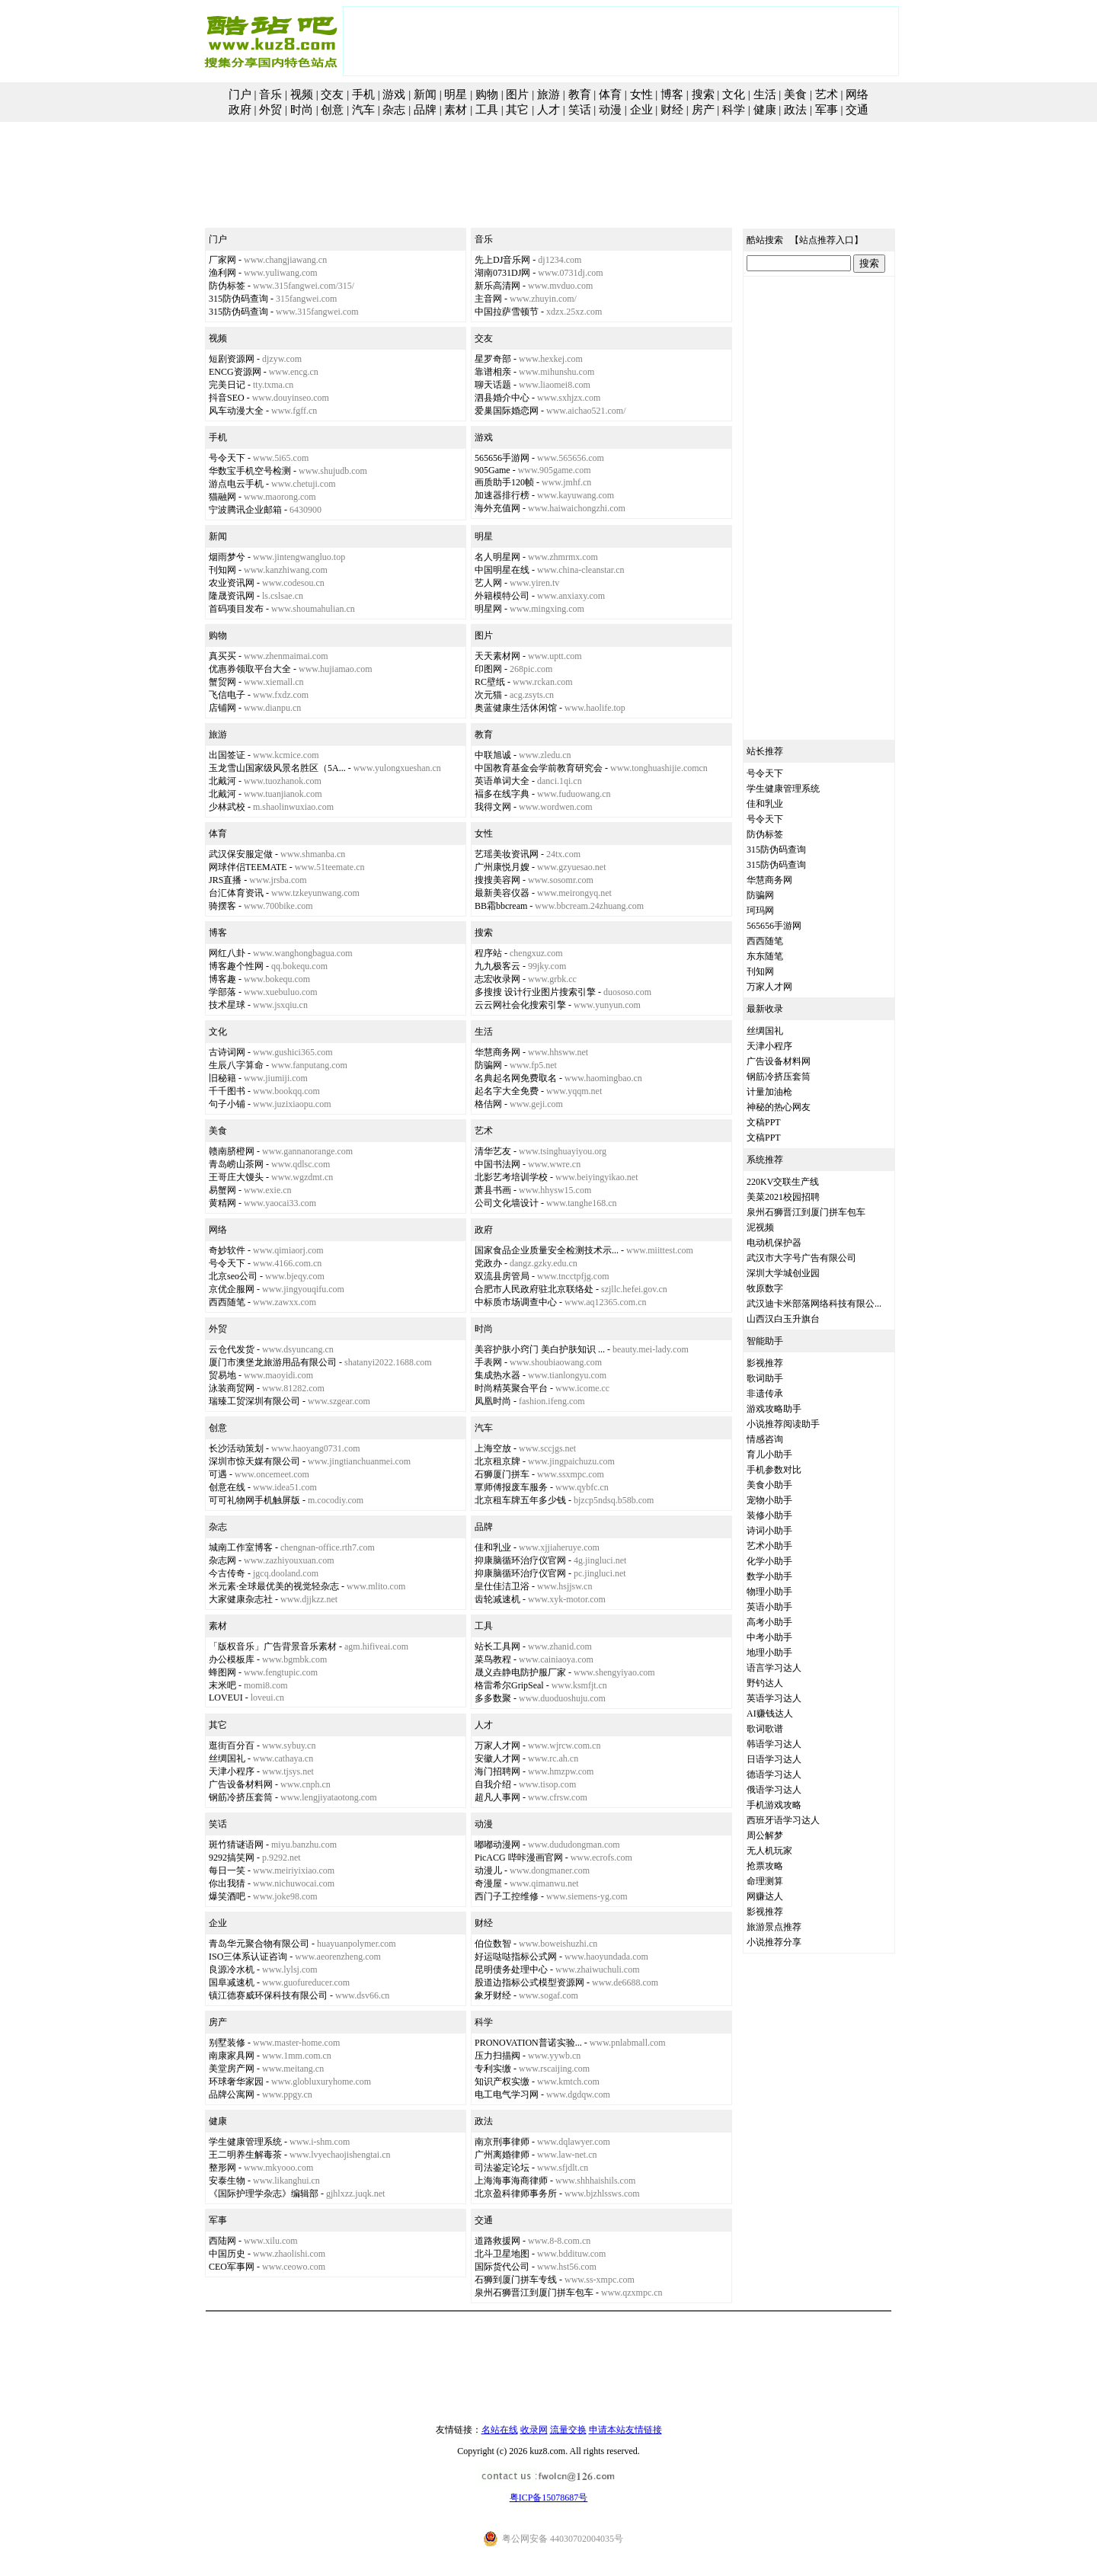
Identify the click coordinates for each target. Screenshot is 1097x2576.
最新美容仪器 (502, 893)
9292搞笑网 (231, 1857)
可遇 (218, 1474)
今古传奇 (227, 1573)
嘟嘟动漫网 (497, 1844)
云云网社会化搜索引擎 (520, 1005)
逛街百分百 (231, 1745)
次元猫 (488, 695)
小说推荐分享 (774, 1942)
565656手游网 (502, 458)
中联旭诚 (493, 755)
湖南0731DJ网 (502, 272)
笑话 (579, 110)
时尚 (301, 110)
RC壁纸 (490, 682)
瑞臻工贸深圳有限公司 (254, 1401)
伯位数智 (493, 1943)
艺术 (826, 94)
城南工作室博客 (241, 1547)
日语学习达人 (774, 1759)
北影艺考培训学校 (511, 1177)
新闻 (425, 94)
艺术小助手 (769, 1546)
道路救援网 (497, 2240)
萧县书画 (493, 1190)
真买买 (222, 656)
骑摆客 (222, 906)
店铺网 (222, 707)
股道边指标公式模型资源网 (529, 1982)
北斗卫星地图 (502, 2253)
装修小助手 (769, 1515)
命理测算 (765, 1881)
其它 (517, 110)
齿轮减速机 (497, 1599)
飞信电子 (227, 695)
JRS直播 (225, 880)
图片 (517, 94)
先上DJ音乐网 (502, 259)
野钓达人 (765, 1683)
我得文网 (493, 807)
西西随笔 (227, 1302)
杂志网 (222, 1560)
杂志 (393, 110)
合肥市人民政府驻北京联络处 (534, 1289)
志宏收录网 (497, 979)
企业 (641, 110)
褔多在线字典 (502, 794)
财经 (671, 110)
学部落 (222, 992)
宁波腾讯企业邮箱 (245, 509)
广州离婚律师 (502, 2154)
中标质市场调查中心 (516, 1302)
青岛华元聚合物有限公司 (259, 1943)
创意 (332, 110)
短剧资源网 (231, 359)
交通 (857, 110)
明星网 (488, 608)
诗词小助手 (769, 1530)
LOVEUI (226, 1697)
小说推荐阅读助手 (783, 1424)
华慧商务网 (497, 1052)
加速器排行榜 (502, 495)
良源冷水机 (231, 1969)
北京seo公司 (233, 1276)
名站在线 (499, 2429)
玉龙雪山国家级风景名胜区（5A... (277, 768)
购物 (486, 94)
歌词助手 (765, 1378)
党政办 (488, 1263)
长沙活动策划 (236, 1448)
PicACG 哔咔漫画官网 (519, 1857)
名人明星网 (497, 557)
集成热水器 (497, 1375)
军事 (826, 110)
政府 (240, 110)
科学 (733, 110)
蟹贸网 (222, 682)
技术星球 (227, 1005)
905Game (492, 470)
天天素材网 (497, 656)
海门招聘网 (497, 1771)
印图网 (488, 669)
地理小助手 (769, 1652)
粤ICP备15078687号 (549, 2497)
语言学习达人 (774, 1667)
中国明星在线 (502, 570)
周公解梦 (765, 1835)
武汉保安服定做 (241, 854)
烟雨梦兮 (227, 557)
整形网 (222, 2167)
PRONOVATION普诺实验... (528, 2042)
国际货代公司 (502, 2266)
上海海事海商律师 (511, 2180)
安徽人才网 (497, 1758)
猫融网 (222, 496)
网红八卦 (227, 953)
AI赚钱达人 (770, 1713)
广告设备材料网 (241, 1784)
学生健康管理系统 (245, 2141)
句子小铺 (227, 1104)
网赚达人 (765, 1896)
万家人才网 (497, 1745)
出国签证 (227, 755)
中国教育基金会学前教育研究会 (539, 768)
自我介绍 (493, 1784)
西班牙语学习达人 (783, 1820)
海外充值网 (497, 508)
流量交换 (568, 2429)
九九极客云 (497, 966)
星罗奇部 (493, 359)
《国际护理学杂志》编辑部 (263, 2193)
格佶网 (488, 1104)
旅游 (548, 94)
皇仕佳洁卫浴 (502, 1586)
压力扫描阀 (497, 2055)
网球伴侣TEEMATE (248, 867)
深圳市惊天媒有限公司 (254, 1461)
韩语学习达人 (774, 1744)
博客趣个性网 (236, 966)
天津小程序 (231, 1771)
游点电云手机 (236, 483)
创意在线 (227, 1487)
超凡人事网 (497, 1797)
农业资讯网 (231, 583)
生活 (764, 94)
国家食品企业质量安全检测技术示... (547, 1250)
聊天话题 (493, 384)
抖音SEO (227, 397)
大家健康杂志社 (241, 1599)
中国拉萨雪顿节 (507, 311)
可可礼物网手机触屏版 (254, 1500)
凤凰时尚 (493, 1401)
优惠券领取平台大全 (250, 669)
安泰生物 (227, 2180)
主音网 (488, 298)
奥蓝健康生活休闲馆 (516, 707)
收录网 (534, 2429)
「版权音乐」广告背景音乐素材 (273, 1646)
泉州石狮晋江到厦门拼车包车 (534, 2292)
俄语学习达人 (774, 1789)
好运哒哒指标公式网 (516, 1956)
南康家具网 (231, 2055)
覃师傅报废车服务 (511, 1487)
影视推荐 (765, 1363)
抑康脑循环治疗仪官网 (520, 1560)
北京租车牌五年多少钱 (520, 1500)
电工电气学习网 (507, 2094)
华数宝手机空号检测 (250, 471)
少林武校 (227, 807)
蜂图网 (222, 1672)
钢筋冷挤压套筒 (241, 1797)
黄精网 (222, 1203)
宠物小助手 (769, 1500)
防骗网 (488, 1065)
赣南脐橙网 (231, 1151)
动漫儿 (488, 1870)
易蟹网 (222, 1190)
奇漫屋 (488, 1883)
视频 (301, 94)
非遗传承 (765, 1393)
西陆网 (222, 2240)
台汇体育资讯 (236, 893)
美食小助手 (769, 1485)
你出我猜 (227, 1883)
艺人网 (488, 583)
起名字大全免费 (507, 1091)
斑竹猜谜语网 (236, 1844)
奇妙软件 (227, 1250)
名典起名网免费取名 (516, 1078)
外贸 (270, 110)
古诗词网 (227, 1052)
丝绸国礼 (227, 1758)
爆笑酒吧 (227, 1896)
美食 (795, 94)
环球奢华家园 (236, 2081)
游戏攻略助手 (774, 1408)
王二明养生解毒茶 (245, 2154)
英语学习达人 (774, 1698)
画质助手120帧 (504, 482)
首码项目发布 (236, 608)
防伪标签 (227, 285)
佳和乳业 (493, 1547)
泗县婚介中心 (502, 397)
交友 (332, 94)
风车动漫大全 (236, 410)
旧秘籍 (222, 1078)
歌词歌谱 (765, 1728)
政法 (795, 110)
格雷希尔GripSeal (509, 1685)
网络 (857, 94)
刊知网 (222, 570)
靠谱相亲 (493, 371)
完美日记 (227, 384)
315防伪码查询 (238, 298)
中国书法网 (497, 1164)
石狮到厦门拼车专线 (516, 2279)
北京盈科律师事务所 (516, 2193)
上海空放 (493, 1448)
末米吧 (222, 1685)
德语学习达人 (774, 1774)
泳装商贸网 (231, 1388)
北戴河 (222, 781)
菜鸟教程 (493, 1659)
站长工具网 (497, 1646)
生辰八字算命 (236, 1065)
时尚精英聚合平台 (511, 1388)
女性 (641, 94)
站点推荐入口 (826, 240)
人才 (548, 110)
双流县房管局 (502, 1276)
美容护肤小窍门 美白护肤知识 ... (540, 1349)
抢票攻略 (765, 1866)
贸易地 (222, 1375)
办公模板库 (231, 1659)
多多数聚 (493, 1698)
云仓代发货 (231, 1349)
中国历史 (227, 2253)
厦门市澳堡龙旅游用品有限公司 (273, 1362)
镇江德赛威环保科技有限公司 (268, 1995)
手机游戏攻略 (774, 1805)
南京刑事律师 (502, 2141)
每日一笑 (227, 1870)
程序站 (488, 953)
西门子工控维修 (507, 1896)
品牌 (425, 110)
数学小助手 (769, 1576)
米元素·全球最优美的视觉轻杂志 (274, 1586)
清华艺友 (493, 1151)
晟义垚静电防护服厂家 (520, 1672)
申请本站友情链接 (625, 2429)
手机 (363, 94)
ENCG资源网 (235, 371)
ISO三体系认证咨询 (248, 1956)
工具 (486, 110)
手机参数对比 (774, 1469)
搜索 (703, 94)
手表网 (488, 1362)
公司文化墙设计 (507, 1203)
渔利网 (222, 272)
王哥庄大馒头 (236, 1177)
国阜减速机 (231, 1982)
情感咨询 (765, 1439)
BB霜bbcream (501, 906)
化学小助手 (769, 1561)
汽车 (363, 110)
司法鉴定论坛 (502, 2167)
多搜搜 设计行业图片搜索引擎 (535, 992)
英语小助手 (769, 1607)
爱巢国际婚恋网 (507, 410)
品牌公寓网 (231, 2094)
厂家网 (222, 259)
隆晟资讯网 (231, 595)
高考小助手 (769, 1622)
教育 (579, 94)
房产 (703, 110)
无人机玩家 (769, 1850)
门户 (240, 94)
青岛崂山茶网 (236, 1164)
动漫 (610, 110)
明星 (455, 94)
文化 (733, 94)
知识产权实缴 (502, 2081)
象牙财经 (493, 1995)
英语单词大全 (502, 781)
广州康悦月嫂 (502, 867)
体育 (610, 94)
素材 (455, 110)
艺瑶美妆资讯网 (507, 854)
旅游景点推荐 (774, 1927)
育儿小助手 (769, 1454)
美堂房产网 (231, 2068)
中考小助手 (769, 1637)
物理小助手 (769, 1591)
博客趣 (222, 979)
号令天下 (227, 458)
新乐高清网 (497, 285)
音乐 (270, 94)
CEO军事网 (231, 2266)
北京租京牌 (497, 1461)
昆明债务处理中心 (511, 1969)
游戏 (393, 94)
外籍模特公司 (502, 595)
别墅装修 (227, 2042)
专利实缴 (493, 2068)
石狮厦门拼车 (502, 1474)
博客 (671, 94)
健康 (764, 110)
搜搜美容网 (497, 880)
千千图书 (227, 1091)
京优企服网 (231, 1289)
